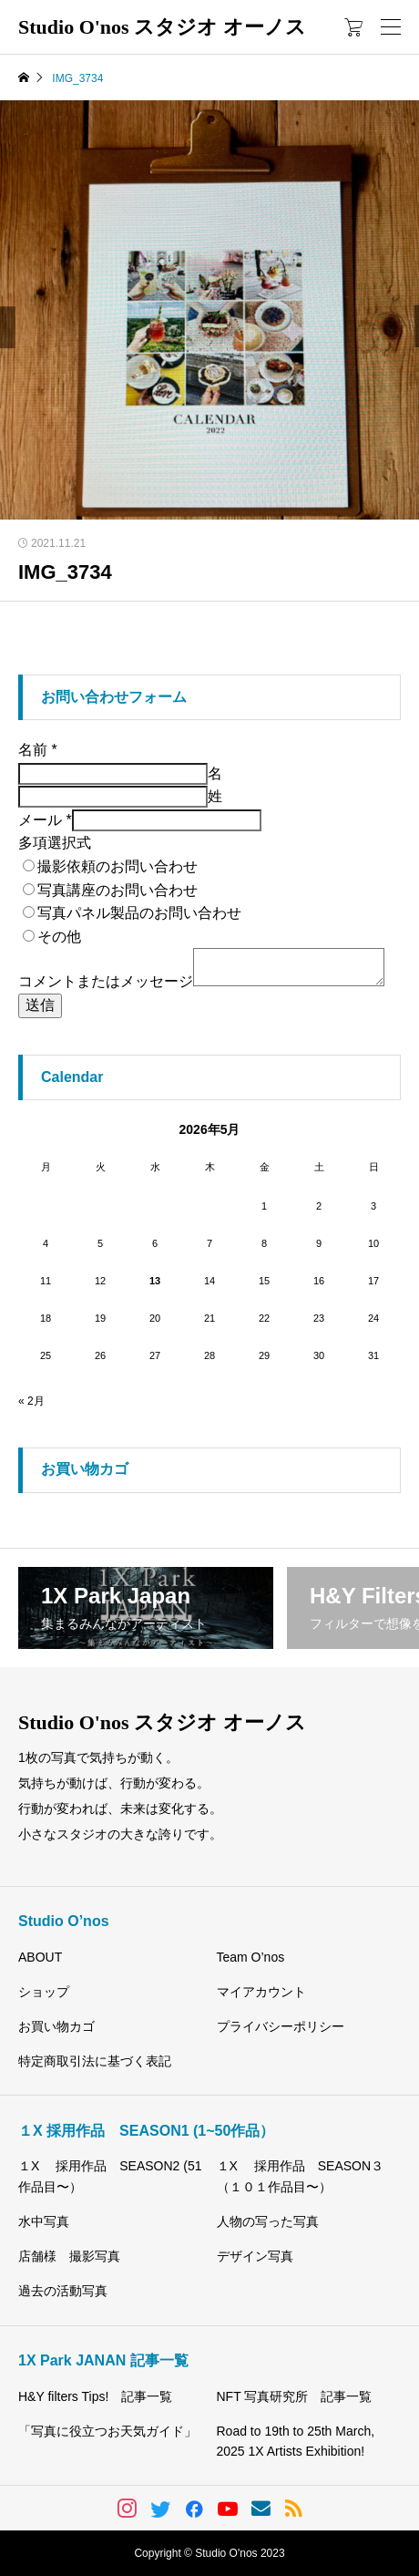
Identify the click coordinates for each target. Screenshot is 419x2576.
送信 (40, 1005)
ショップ (43, 1991)
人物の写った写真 (268, 2221)
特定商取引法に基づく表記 (94, 2061)
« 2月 (31, 1401)
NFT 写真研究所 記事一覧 (295, 2396)
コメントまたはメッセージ (105, 981)
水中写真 (43, 2221)
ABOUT (40, 1957)
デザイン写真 (255, 2256)
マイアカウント (261, 1991)
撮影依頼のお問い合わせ (117, 866)
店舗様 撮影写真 (69, 2256)
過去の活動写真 (62, 2290)
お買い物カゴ (56, 2026)
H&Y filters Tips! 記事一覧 (95, 2396)
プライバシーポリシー (280, 2026)
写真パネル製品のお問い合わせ (139, 913)
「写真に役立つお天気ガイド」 (107, 2431)
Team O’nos (251, 1957)
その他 (59, 936)
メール (45, 820)
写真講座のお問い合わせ (117, 890)
